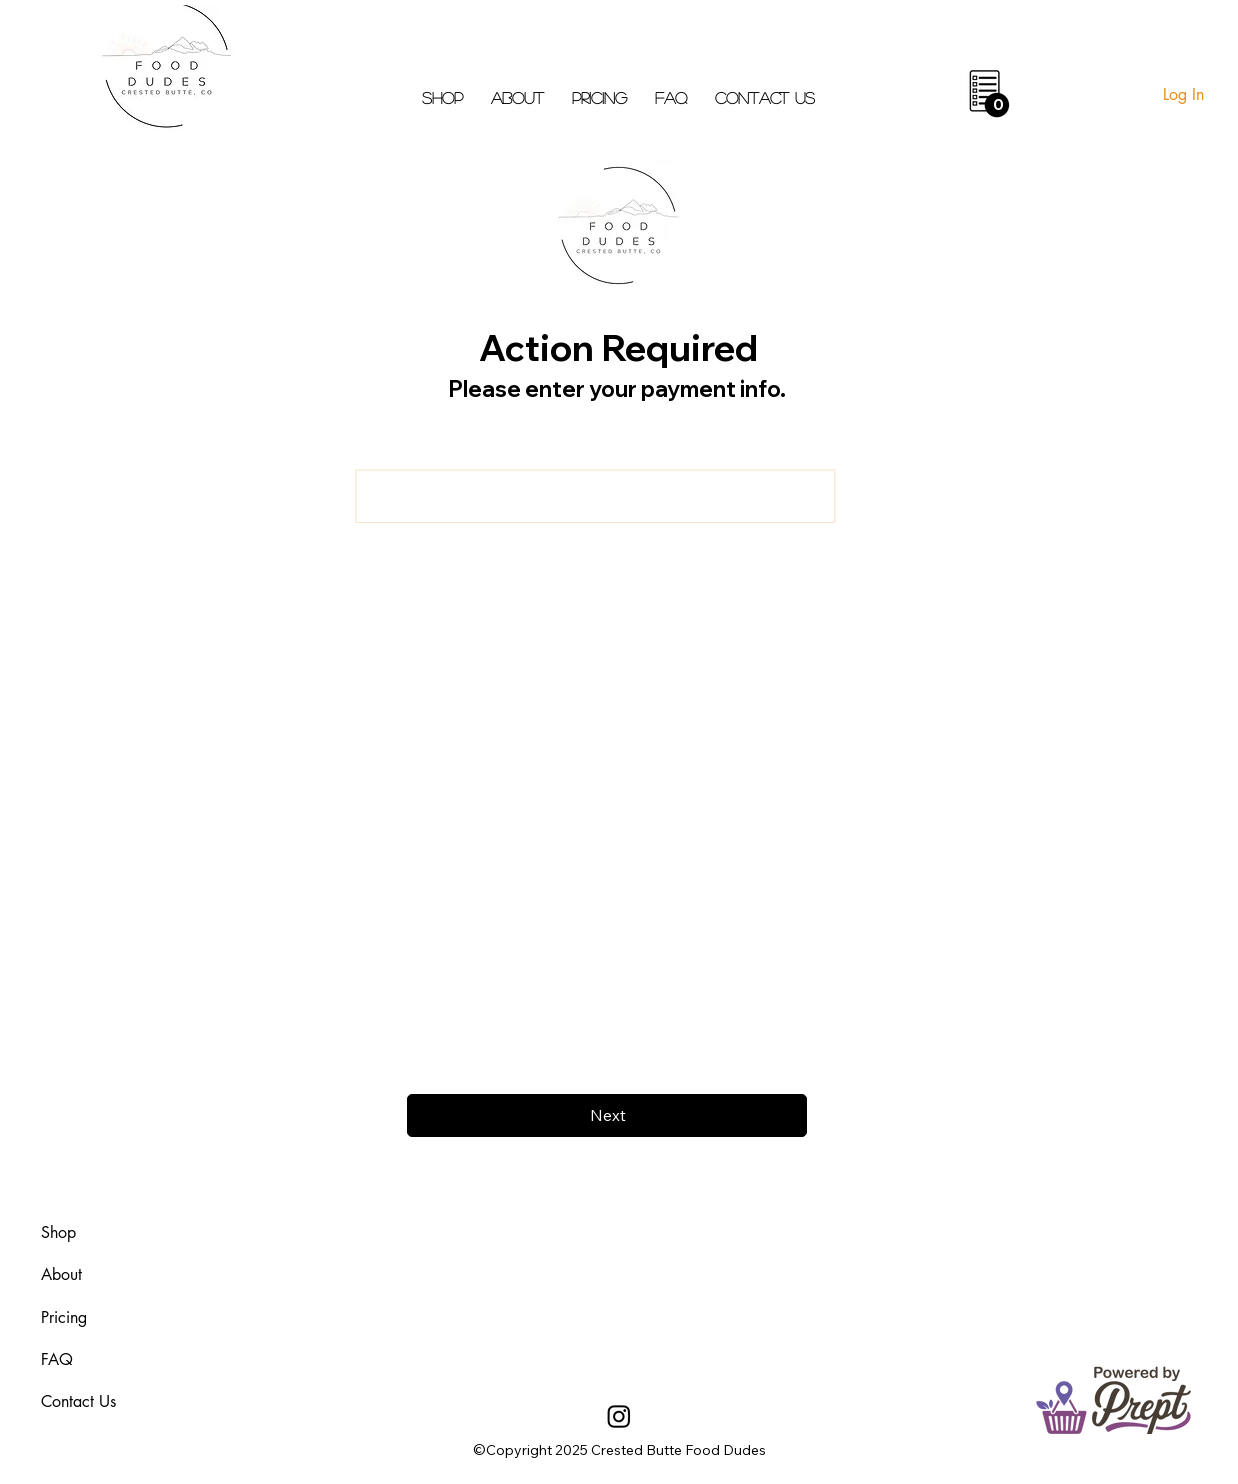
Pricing (64, 1317)
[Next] (607, 1115)
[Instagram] (619, 1416)
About (61, 1274)
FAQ (57, 1359)
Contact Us (78, 1401)
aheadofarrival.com (768, 1291)
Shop (58, 1232)
